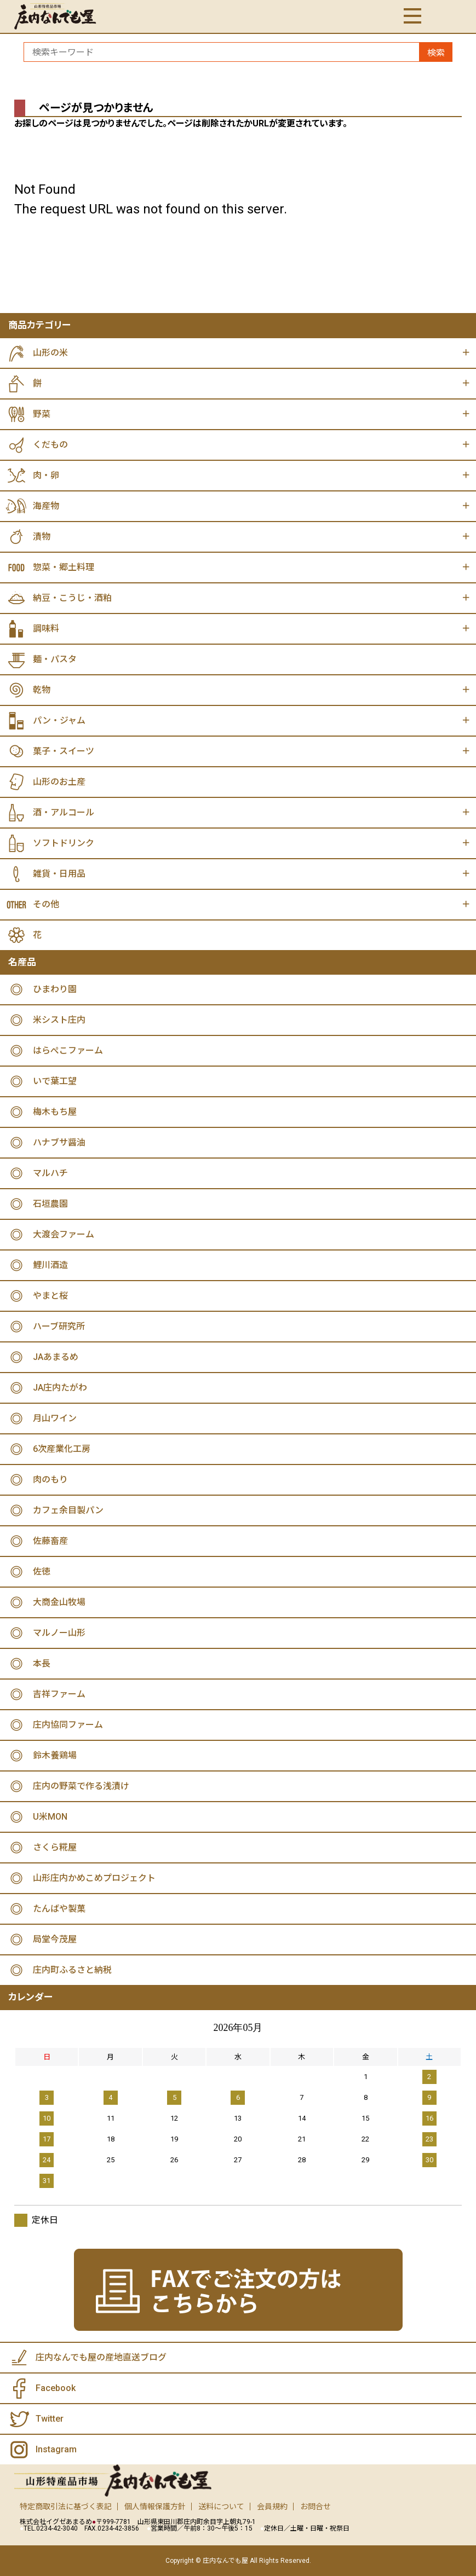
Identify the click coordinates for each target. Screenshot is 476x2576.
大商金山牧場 (59, 1602)
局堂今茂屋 (55, 1939)
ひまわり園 (55, 989)
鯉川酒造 (50, 1265)
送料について (221, 2506)
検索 (436, 53)
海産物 (46, 506)
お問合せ (315, 2506)
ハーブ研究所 (59, 1326)
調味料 (46, 628)
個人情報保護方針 (155, 2506)
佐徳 (41, 1571)
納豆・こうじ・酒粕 (72, 598)
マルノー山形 (59, 1633)
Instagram (56, 2449)
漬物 (41, 536)
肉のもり (50, 1479)
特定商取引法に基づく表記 (66, 2506)
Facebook (56, 2388)
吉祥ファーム (59, 1694)
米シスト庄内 (59, 1020)
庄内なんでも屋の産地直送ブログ (101, 2357)
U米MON (50, 1816)
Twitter (50, 2418)
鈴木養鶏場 (55, 1755)
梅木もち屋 (55, 1112)
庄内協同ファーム (68, 1725)
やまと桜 (50, 1295)
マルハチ (50, 1173)
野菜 (41, 414)
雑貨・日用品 (59, 874)
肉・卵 (46, 475)
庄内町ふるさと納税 (72, 1970)
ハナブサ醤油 (59, 1142)
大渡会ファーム (63, 1234)
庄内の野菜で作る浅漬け (81, 1786)
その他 (46, 904)
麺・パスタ (55, 659)
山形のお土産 (59, 782)
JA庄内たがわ (60, 1387)
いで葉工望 (55, 1081)
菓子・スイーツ (63, 751)
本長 (41, 1663)
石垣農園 (50, 1204)
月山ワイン (55, 1418)
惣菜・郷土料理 (63, 567)
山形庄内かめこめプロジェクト (94, 1878)
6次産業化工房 (61, 1449)
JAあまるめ (55, 1357)
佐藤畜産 (50, 1541)
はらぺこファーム (68, 1050)
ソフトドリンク (63, 843)
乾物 (41, 690)
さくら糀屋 (55, 1847)
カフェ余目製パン (68, 1510)
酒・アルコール (63, 812)
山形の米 (50, 353)
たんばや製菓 (59, 1908)
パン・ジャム (59, 720)
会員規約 (272, 2506)
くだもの (50, 444)
